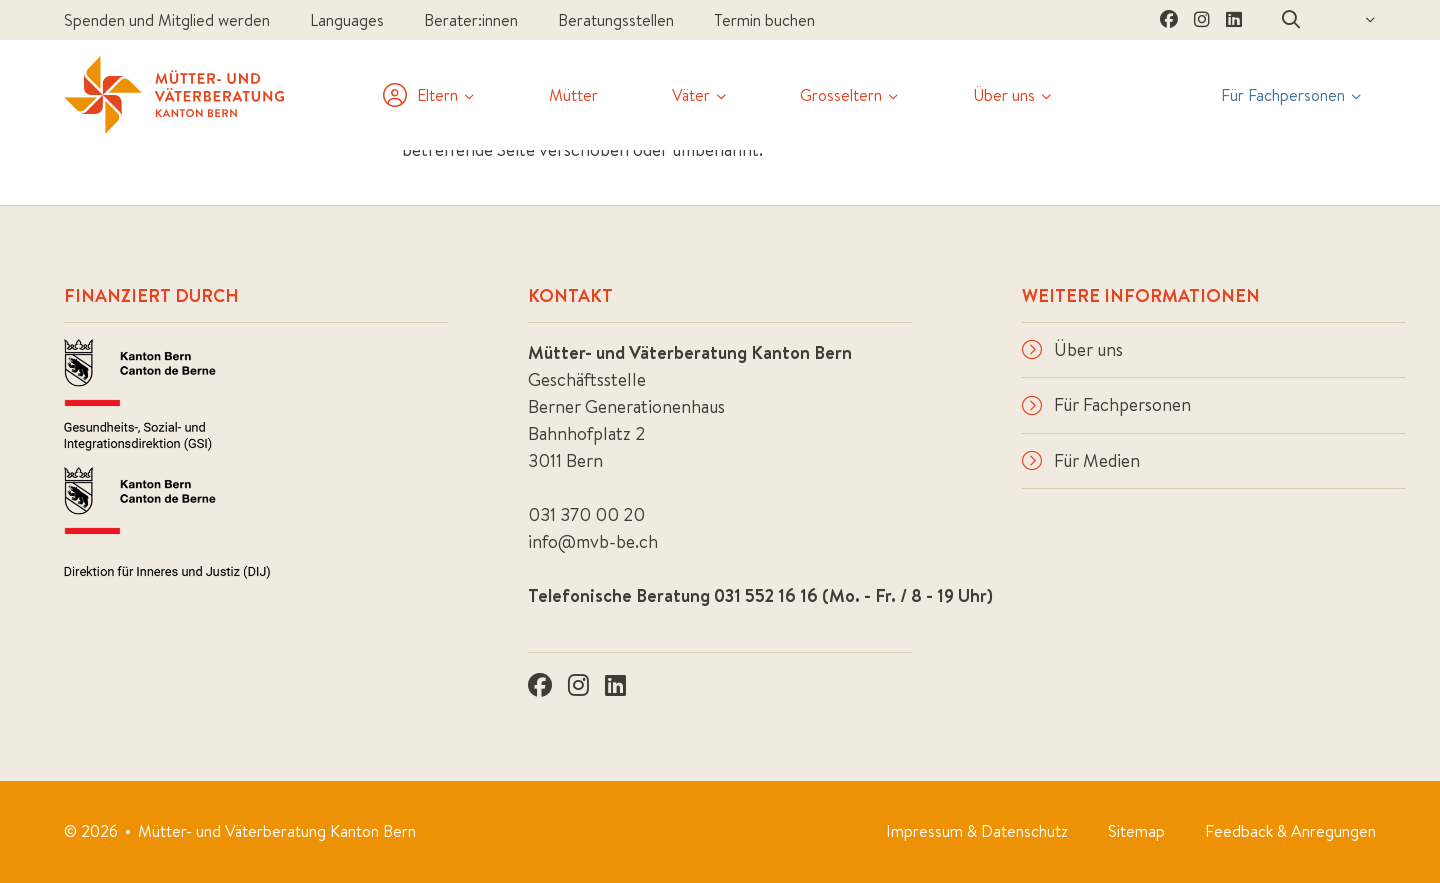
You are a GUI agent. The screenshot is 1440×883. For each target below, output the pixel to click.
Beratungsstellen (616, 20)
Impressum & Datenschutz (977, 831)
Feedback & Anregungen (1290, 831)
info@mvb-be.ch (593, 541)
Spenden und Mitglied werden (167, 20)
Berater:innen (471, 20)
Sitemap (1136, 831)
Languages (347, 20)
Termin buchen (764, 20)
